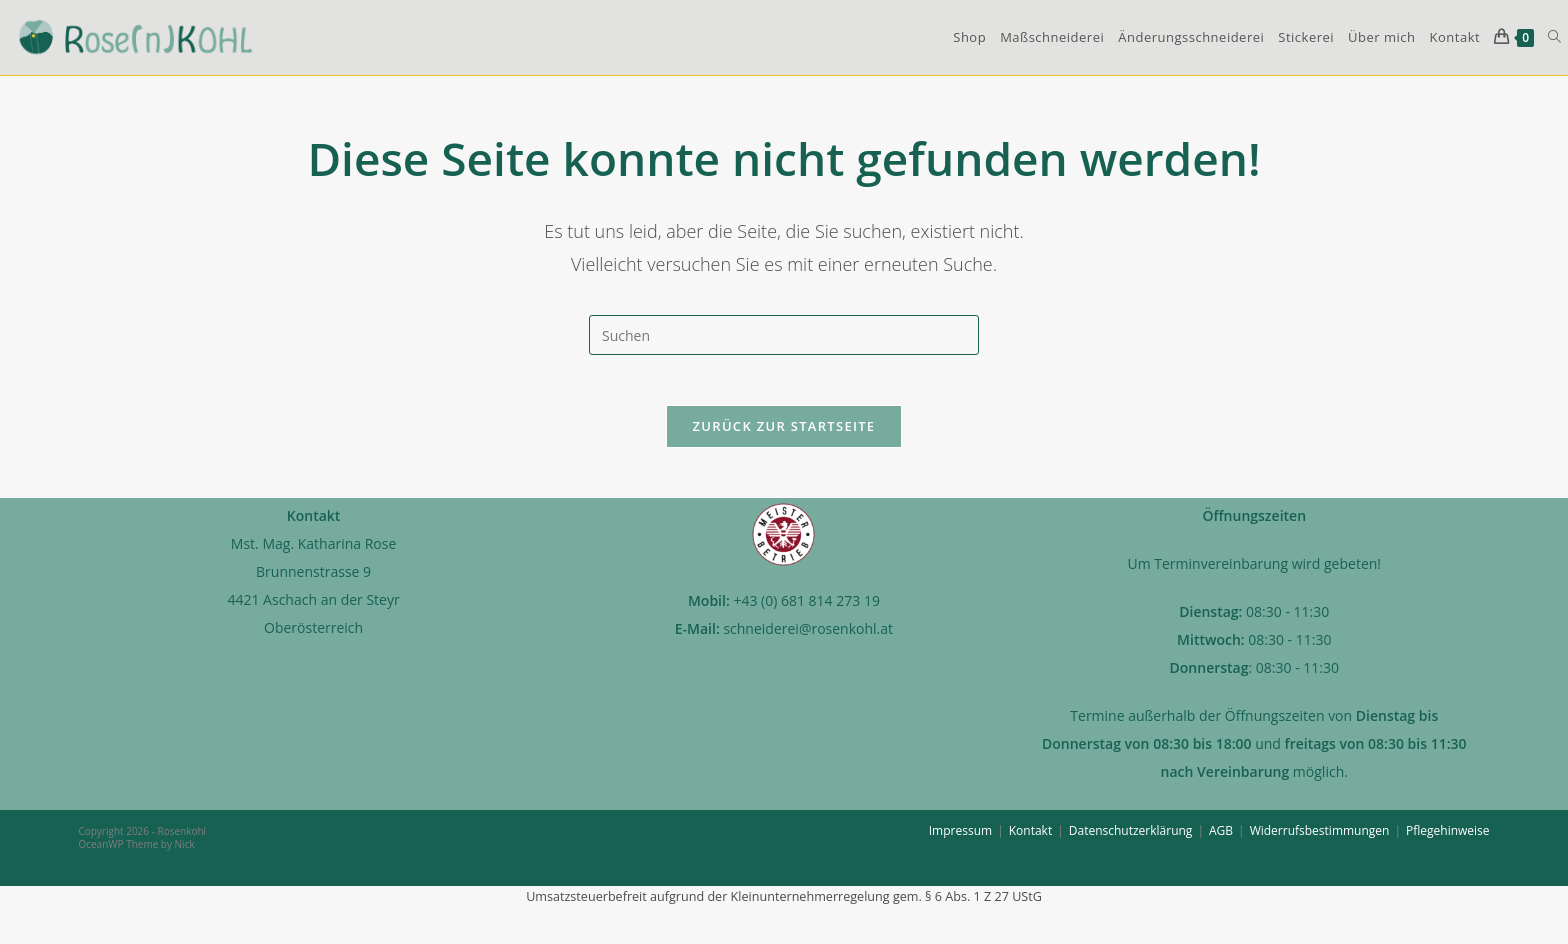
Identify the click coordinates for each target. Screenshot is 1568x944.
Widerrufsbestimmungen (1320, 840)
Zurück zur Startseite (784, 436)
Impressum (960, 840)
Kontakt (1030, 840)
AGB (1221, 840)
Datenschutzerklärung (1131, 840)
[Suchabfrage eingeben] (784, 335)
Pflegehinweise (1448, 840)
